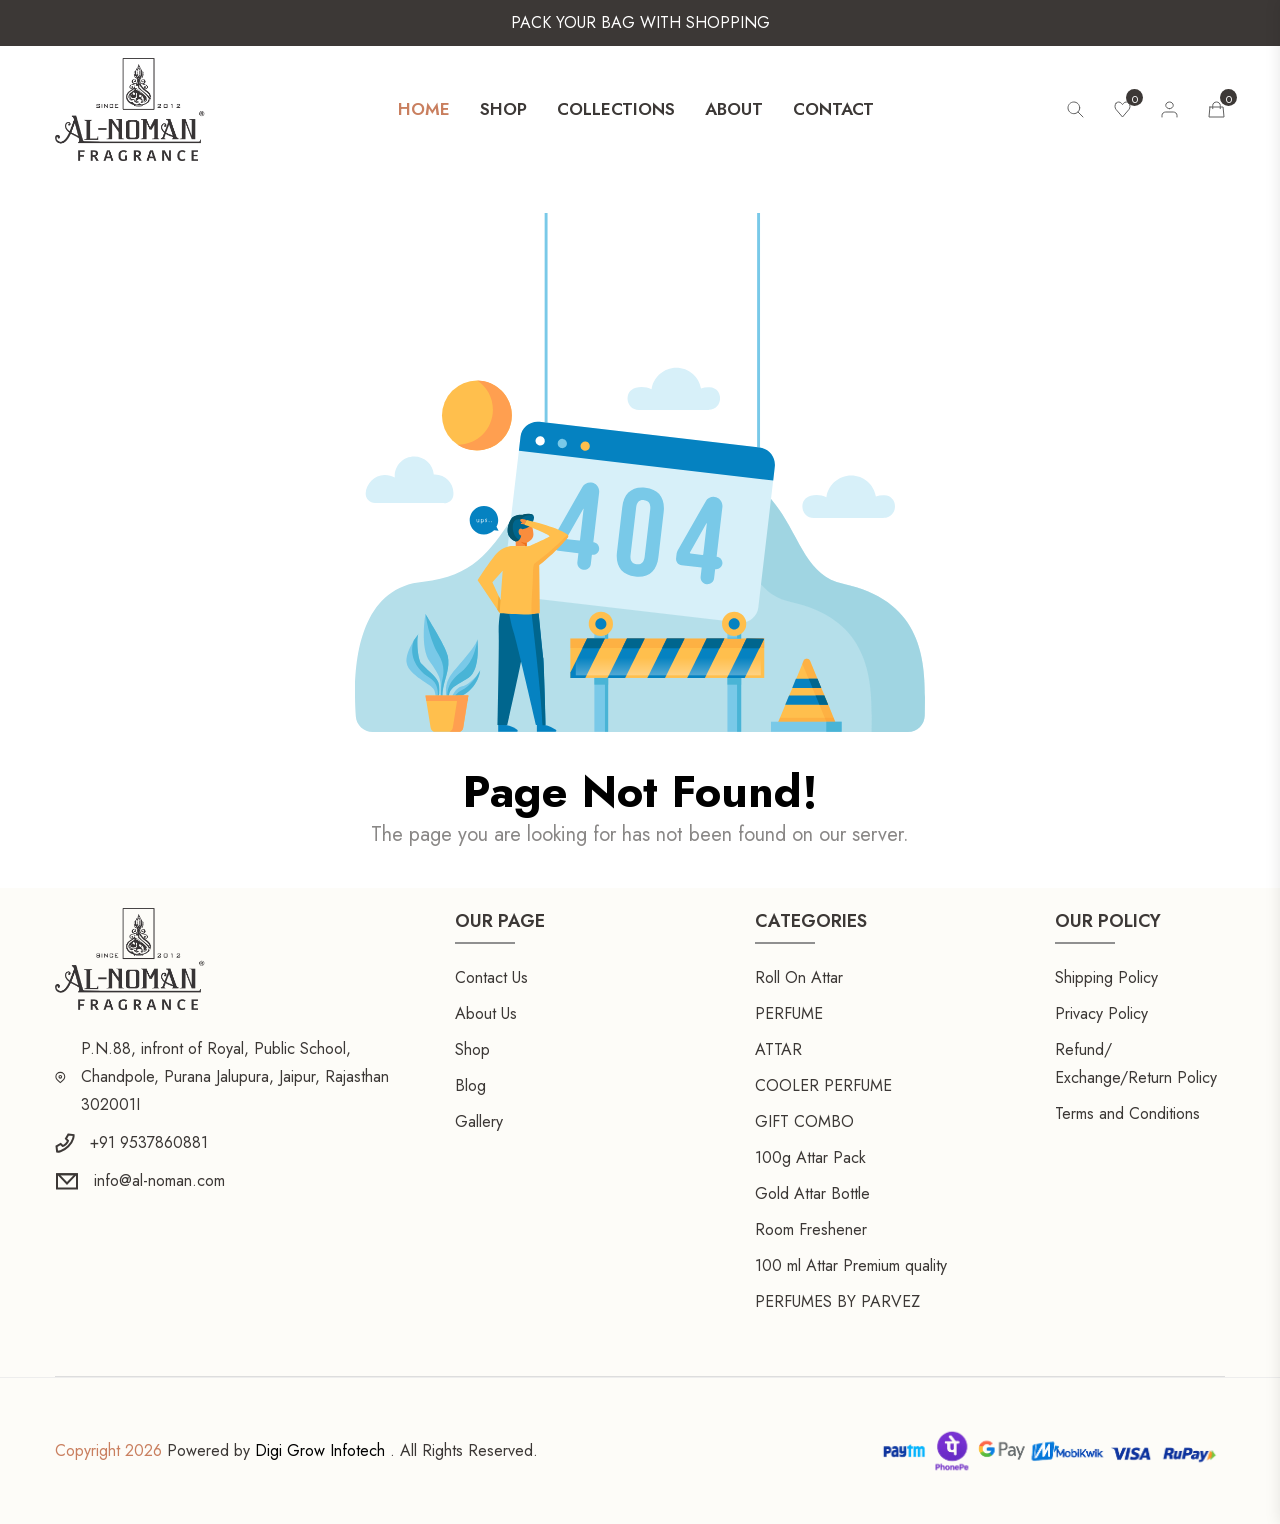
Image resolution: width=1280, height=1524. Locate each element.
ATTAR (778, 1049)
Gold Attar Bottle (812, 1193)
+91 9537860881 (149, 1142)
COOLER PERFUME (823, 1085)
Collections (616, 109)
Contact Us (491, 977)
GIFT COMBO (804, 1121)
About (734, 109)
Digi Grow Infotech (320, 1450)
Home (424, 109)
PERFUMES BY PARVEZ (837, 1301)
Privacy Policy (1101, 1013)
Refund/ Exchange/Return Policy (1136, 1063)
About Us (486, 1013)
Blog (470, 1085)
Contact (833, 109)
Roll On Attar (799, 977)
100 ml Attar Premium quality (851, 1265)
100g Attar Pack (810, 1157)
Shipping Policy (1106, 977)
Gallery (479, 1121)
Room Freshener (811, 1229)
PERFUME (789, 1013)
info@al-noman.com (159, 1180)
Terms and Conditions (1127, 1113)
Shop (503, 109)
